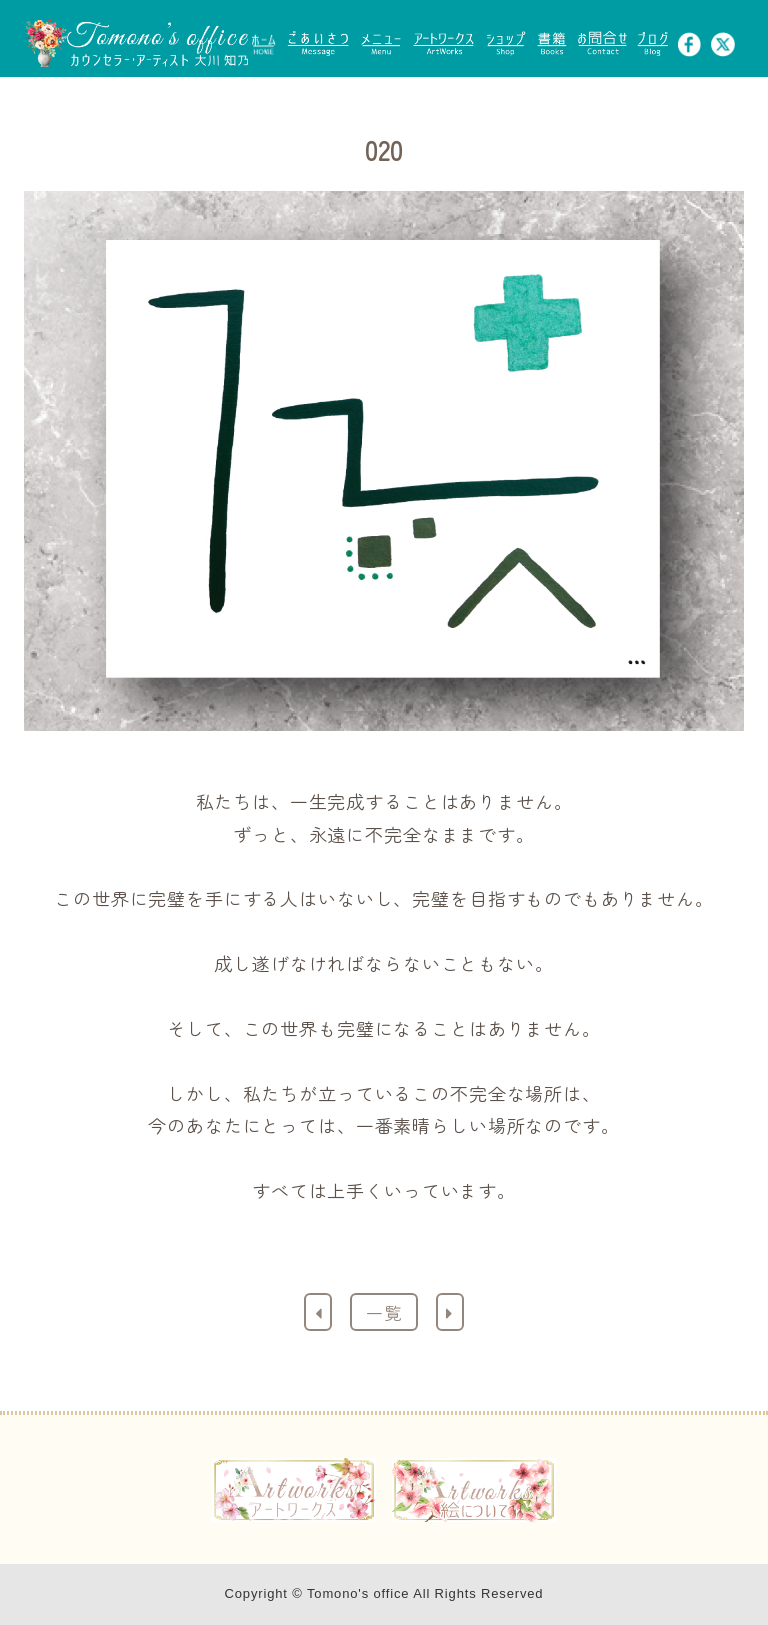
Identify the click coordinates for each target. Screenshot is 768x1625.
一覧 (383, 1312)
